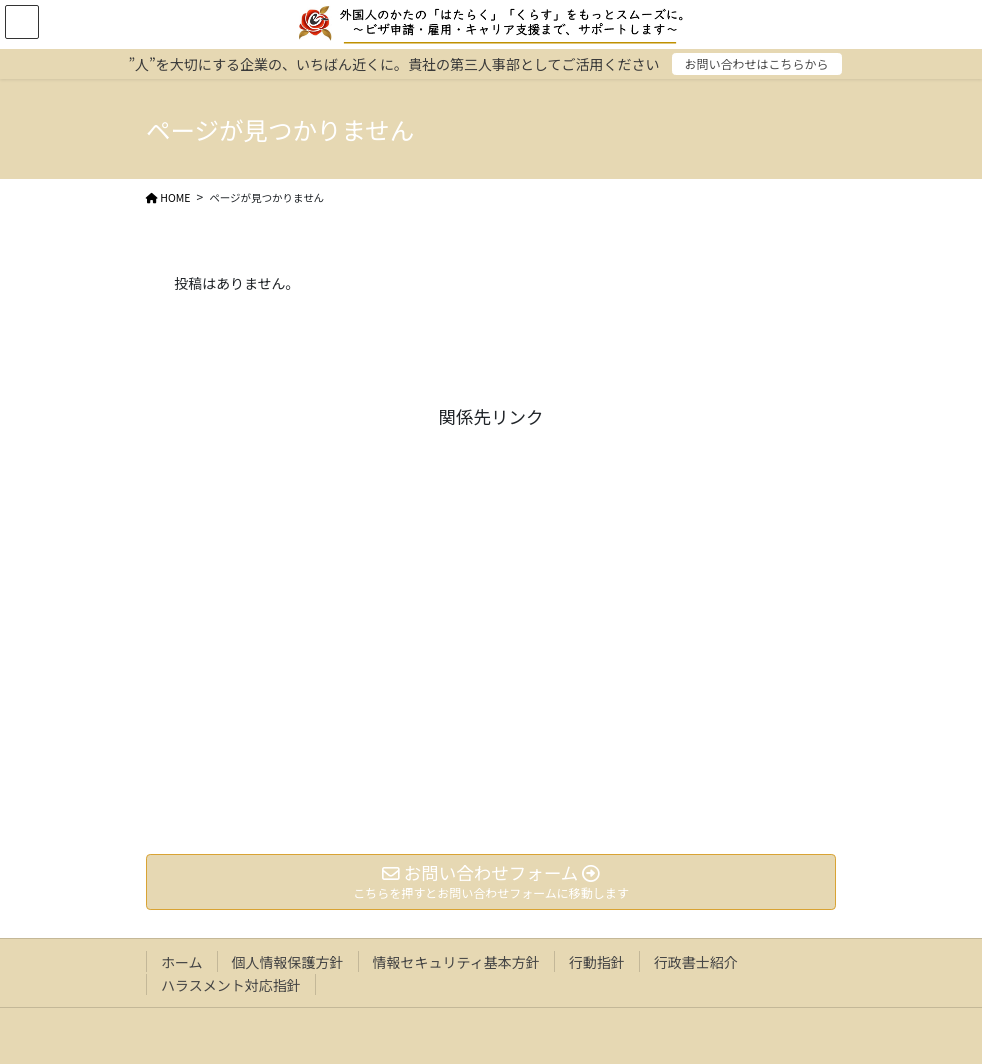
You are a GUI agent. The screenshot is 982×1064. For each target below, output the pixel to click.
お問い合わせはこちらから (757, 63)
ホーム (182, 962)
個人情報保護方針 (288, 962)
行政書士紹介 (696, 962)
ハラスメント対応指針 (231, 985)
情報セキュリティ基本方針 (456, 962)
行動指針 (597, 962)
